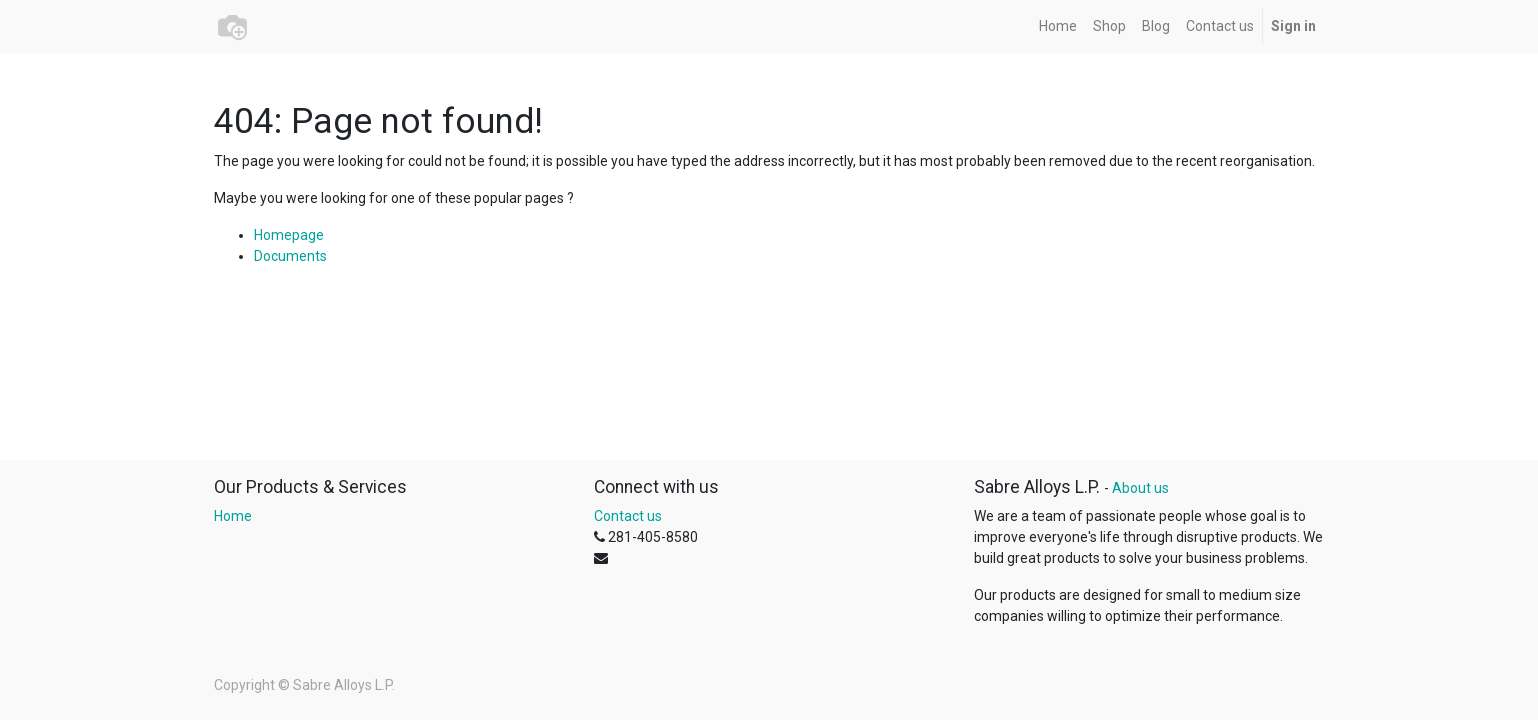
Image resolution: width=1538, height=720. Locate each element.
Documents (290, 256)
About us (1140, 488)
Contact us (628, 516)
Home (233, 516)
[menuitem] (1058, 26)
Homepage (289, 235)
